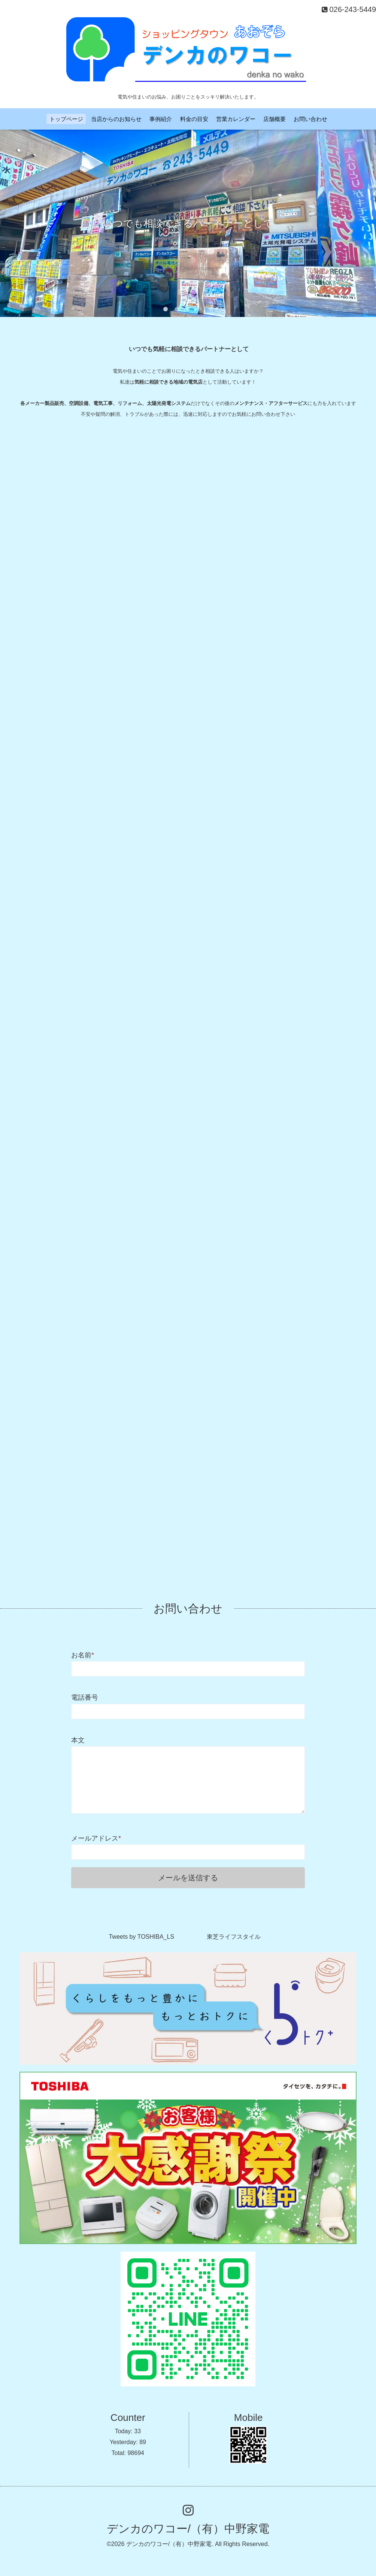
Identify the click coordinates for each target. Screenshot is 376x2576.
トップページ (66, 119)
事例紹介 (160, 119)
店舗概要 (274, 119)
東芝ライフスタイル (234, 1936)
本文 (78, 1740)
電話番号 (84, 1697)
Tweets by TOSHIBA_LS (141, 1936)
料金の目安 (194, 119)
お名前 (82, 1655)
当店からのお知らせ (116, 119)
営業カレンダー (235, 119)
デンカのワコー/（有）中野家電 (188, 2528)
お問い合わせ (310, 119)
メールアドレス (96, 1838)
